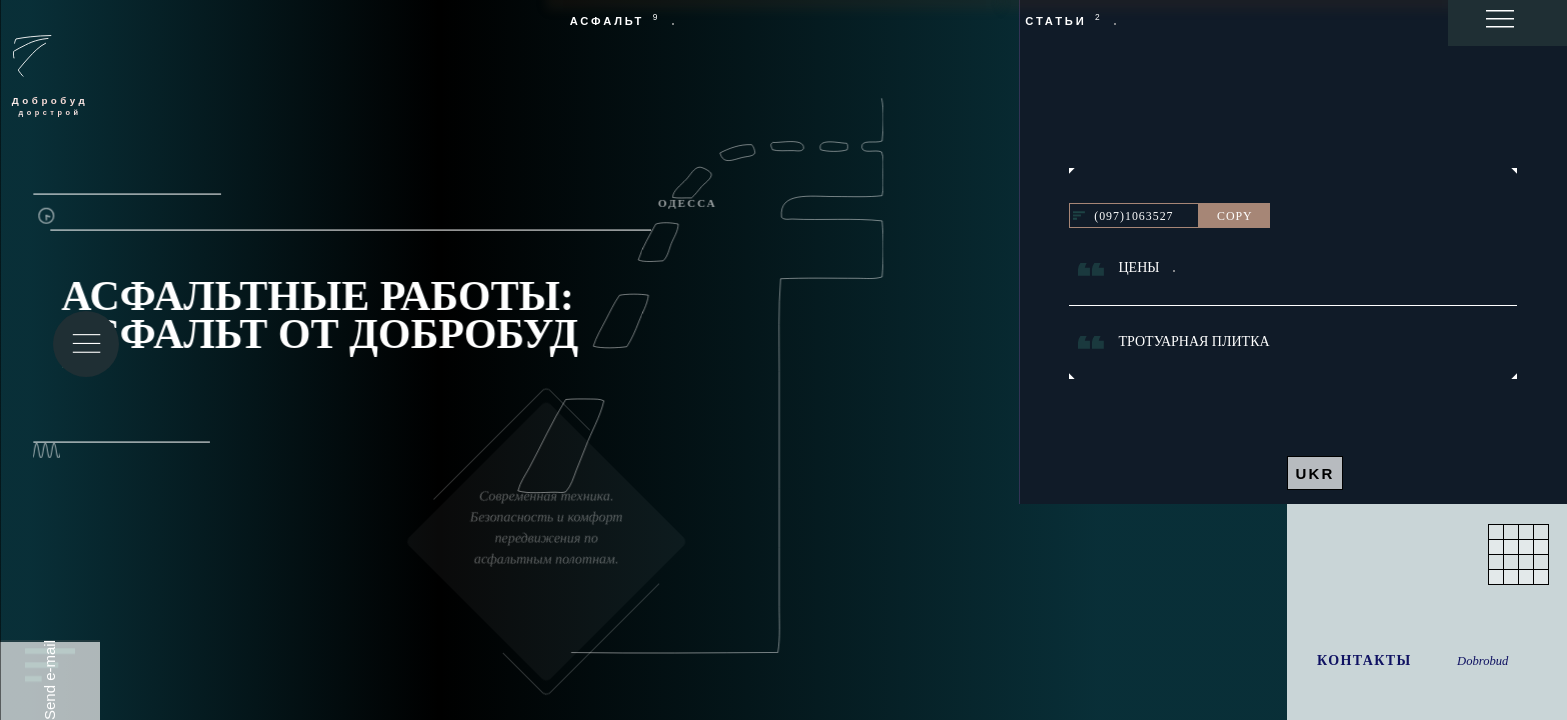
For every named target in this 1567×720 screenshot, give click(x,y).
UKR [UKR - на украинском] (1314, 473)
